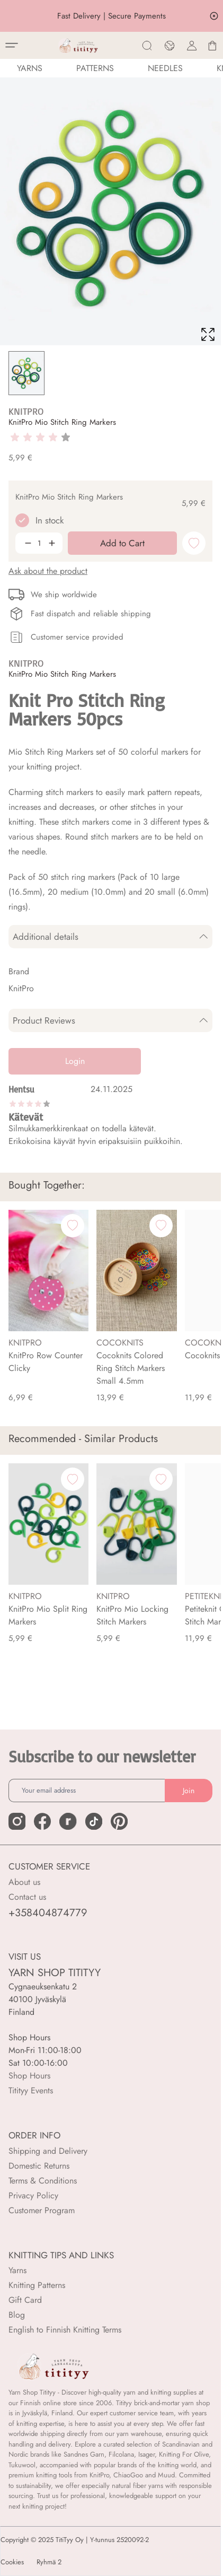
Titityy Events (30, 2090)
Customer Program (41, 2210)
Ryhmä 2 (49, 2562)
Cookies (12, 2562)
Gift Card (25, 2300)
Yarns (17, 2270)
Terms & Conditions (42, 2181)
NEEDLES (165, 68)
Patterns (95, 68)
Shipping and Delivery (47, 2151)
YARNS (29, 68)
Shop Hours (29, 2075)
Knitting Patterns (36, 2285)
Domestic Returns (38, 2166)
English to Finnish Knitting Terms (64, 2330)
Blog (16, 2315)
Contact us (27, 1897)
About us (24, 1882)
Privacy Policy (33, 2195)
